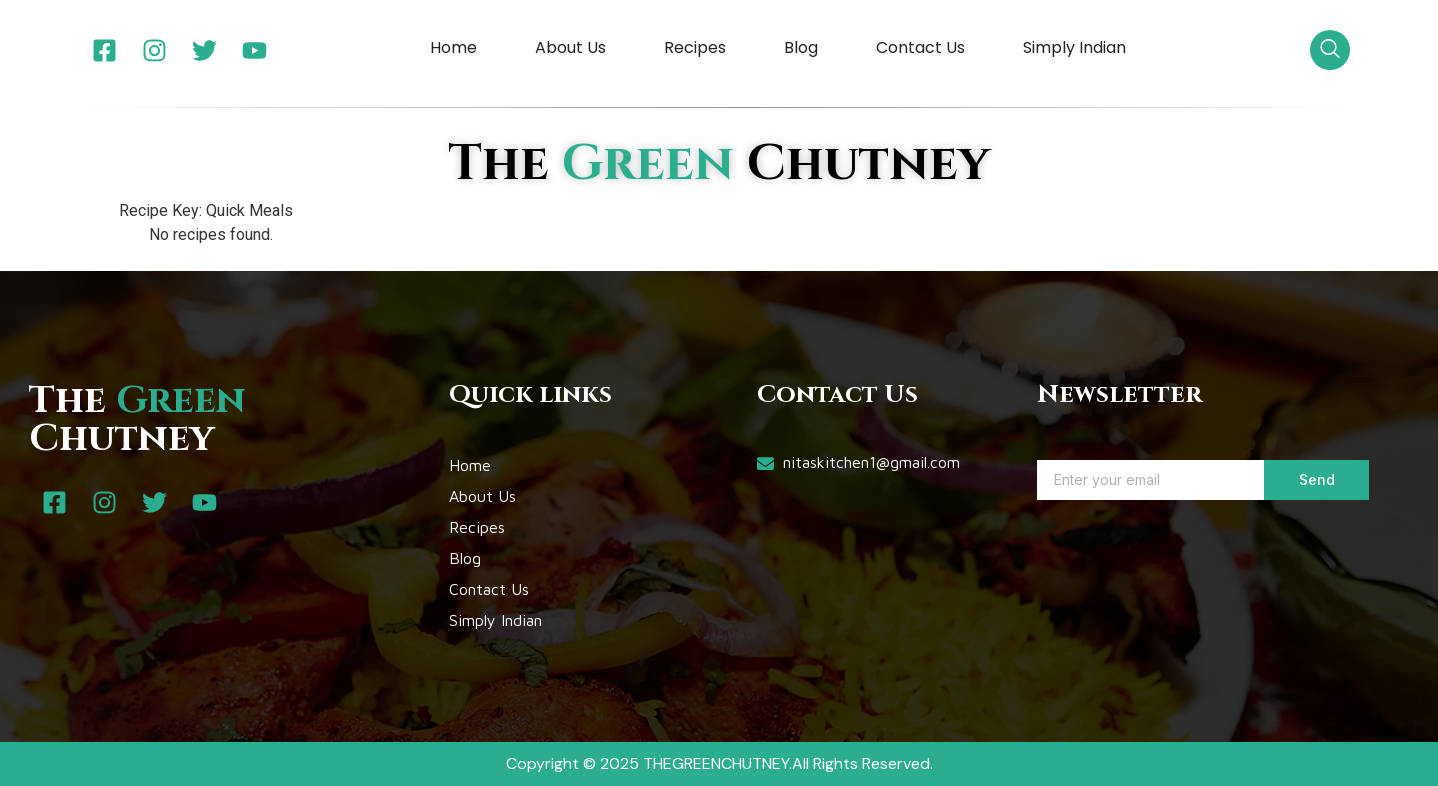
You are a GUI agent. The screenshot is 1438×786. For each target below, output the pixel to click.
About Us (570, 47)
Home (453, 47)
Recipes (695, 47)
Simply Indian (1074, 47)
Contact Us (920, 47)
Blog (801, 47)
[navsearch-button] (1330, 50)
